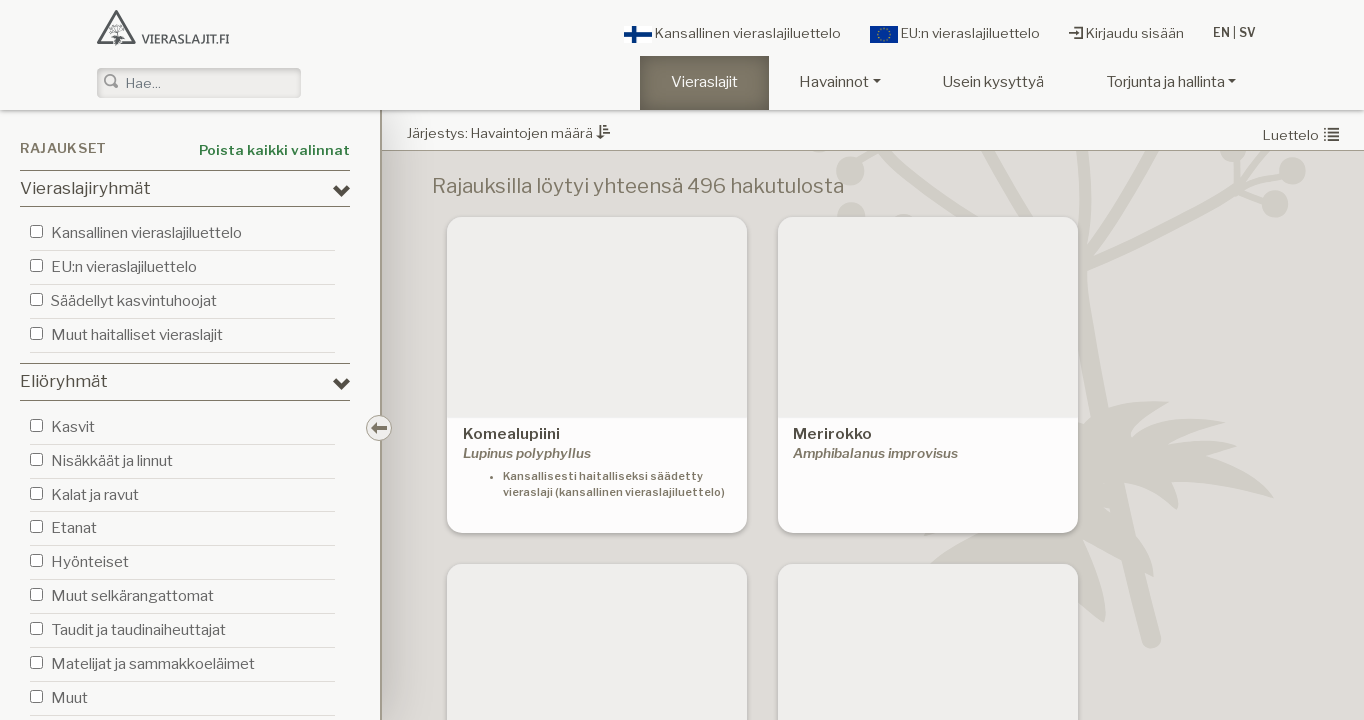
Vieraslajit (704, 81)
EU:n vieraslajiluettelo (955, 34)
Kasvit (73, 426)
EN (1221, 33)
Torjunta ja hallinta (1165, 81)
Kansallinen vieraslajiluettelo (732, 34)
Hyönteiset (90, 561)
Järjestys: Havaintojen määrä (508, 133)
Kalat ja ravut (95, 494)
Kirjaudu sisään (1126, 33)
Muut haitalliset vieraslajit (137, 334)
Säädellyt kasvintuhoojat (134, 300)
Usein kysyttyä (993, 81)
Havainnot (834, 81)
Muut (69, 697)
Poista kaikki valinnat (274, 150)
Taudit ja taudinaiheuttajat (138, 629)
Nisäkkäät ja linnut (112, 460)
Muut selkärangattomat (132, 595)
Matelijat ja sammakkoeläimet (153, 663)
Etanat (74, 527)
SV (1247, 33)
